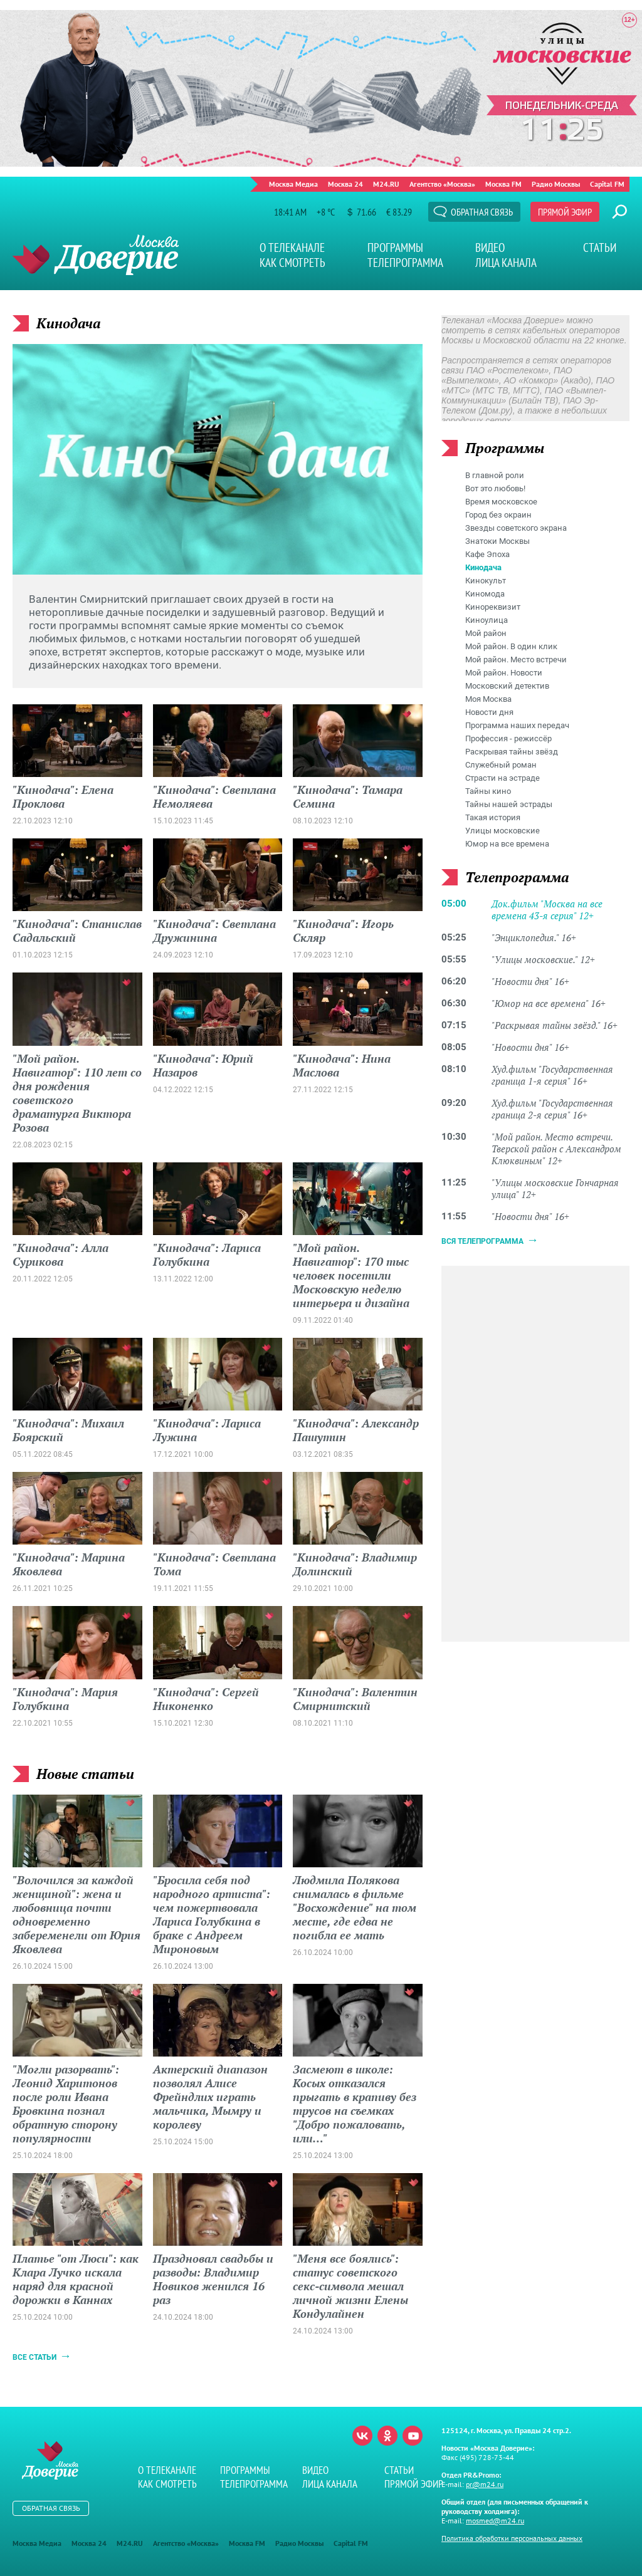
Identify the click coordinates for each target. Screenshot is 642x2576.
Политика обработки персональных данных (511, 2538)
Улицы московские (502, 830)
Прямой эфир (565, 212)
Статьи (599, 247)
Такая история (492, 817)
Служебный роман (501, 764)
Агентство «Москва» (442, 184)
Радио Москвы (556, 184)
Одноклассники (387, 2436)
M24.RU (386, 184)
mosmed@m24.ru (495, 2520)
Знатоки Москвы (497, 541)
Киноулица (486, 620)
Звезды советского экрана (516, 528)
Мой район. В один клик (511, 646)
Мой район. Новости (503, 672)
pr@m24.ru (484, 2484)
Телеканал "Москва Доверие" (96, 254)
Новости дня (489, 712)
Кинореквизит (492, 607)
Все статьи (34, 2357)
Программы (395, 247)
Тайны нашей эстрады (508, 804)
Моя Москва (488, 699)
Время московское (501, 501)
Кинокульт (485, 580)
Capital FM (607, 184)
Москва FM (503, 184)
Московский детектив (507, 686)
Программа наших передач (517, 725)
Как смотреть (292, 262)
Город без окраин (498, 514)
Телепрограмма (405, 262)
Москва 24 (345, 184)
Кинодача (483, 567)
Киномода (485, 593)
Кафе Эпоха (487, 554)
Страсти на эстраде (502, 778)
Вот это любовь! (495, 488)
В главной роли (494, 475)
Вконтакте (362, 2436)
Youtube (413, 2436)
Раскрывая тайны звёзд (511, 751)
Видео (490, 247)
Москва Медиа (293, 184)
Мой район (486, 633)
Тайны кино (488, 791)
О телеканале (292, 247)
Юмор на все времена (507, 843)
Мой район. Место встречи (516, 659)
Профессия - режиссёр (508, 738)
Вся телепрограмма (482, 1241)
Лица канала (506, 262)
